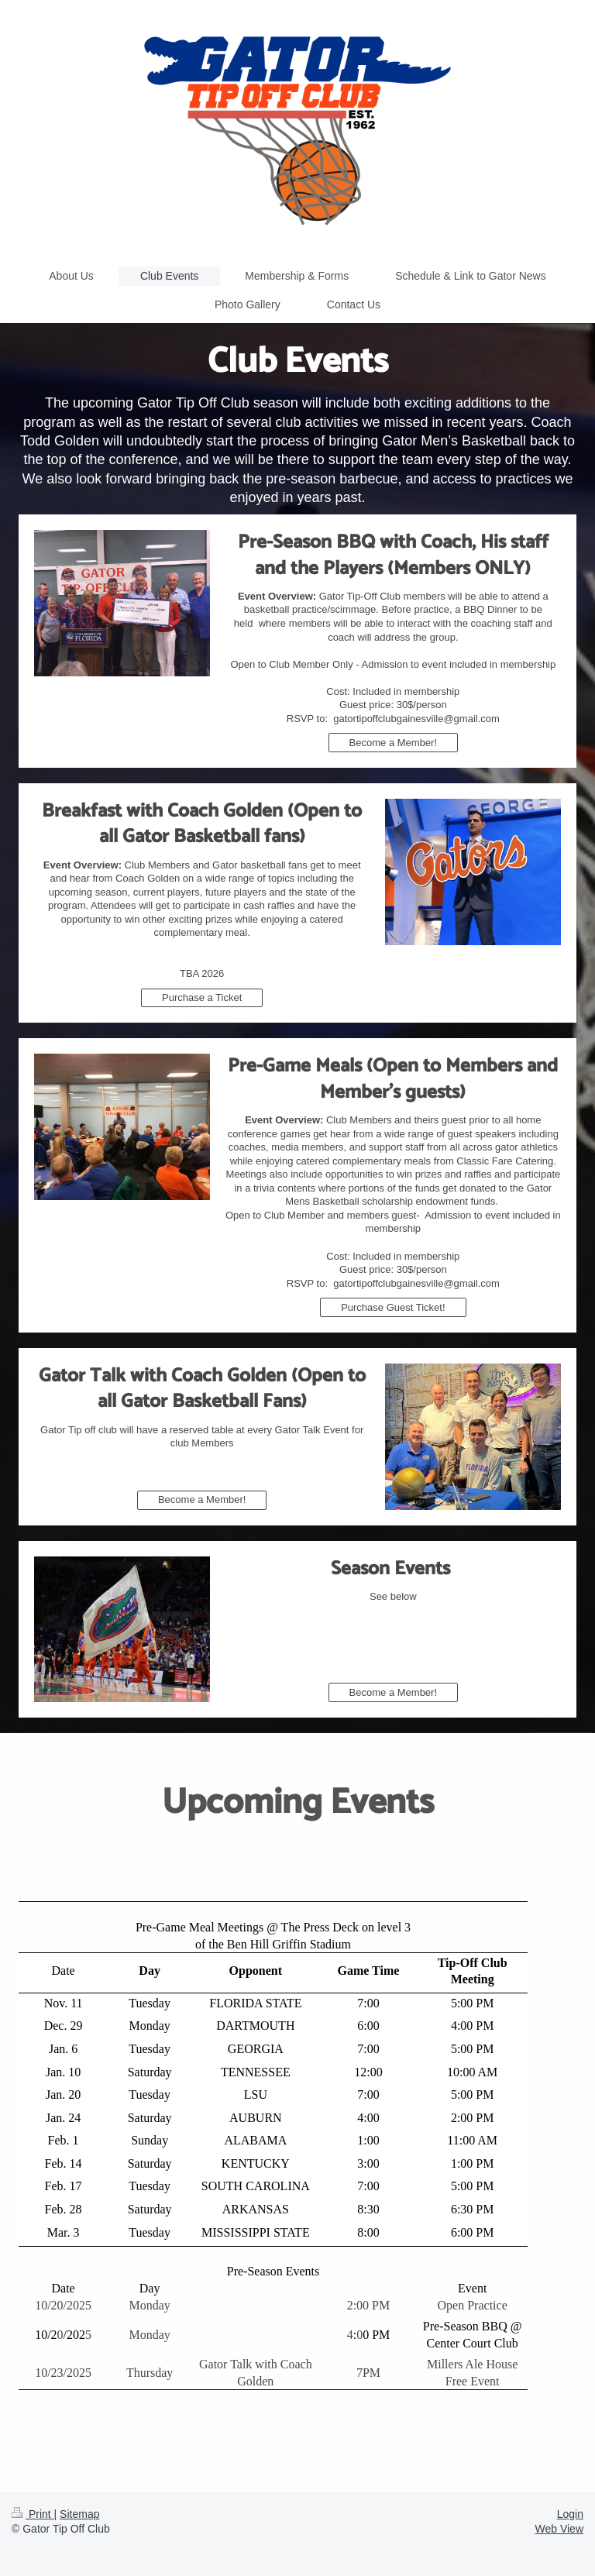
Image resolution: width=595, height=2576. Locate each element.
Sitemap (79, 2514)
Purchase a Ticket (202, 997)
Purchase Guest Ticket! (393, 1307)
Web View (559, 2529)
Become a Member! (393, 742)
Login (570, 2514)
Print (33, 2514)
